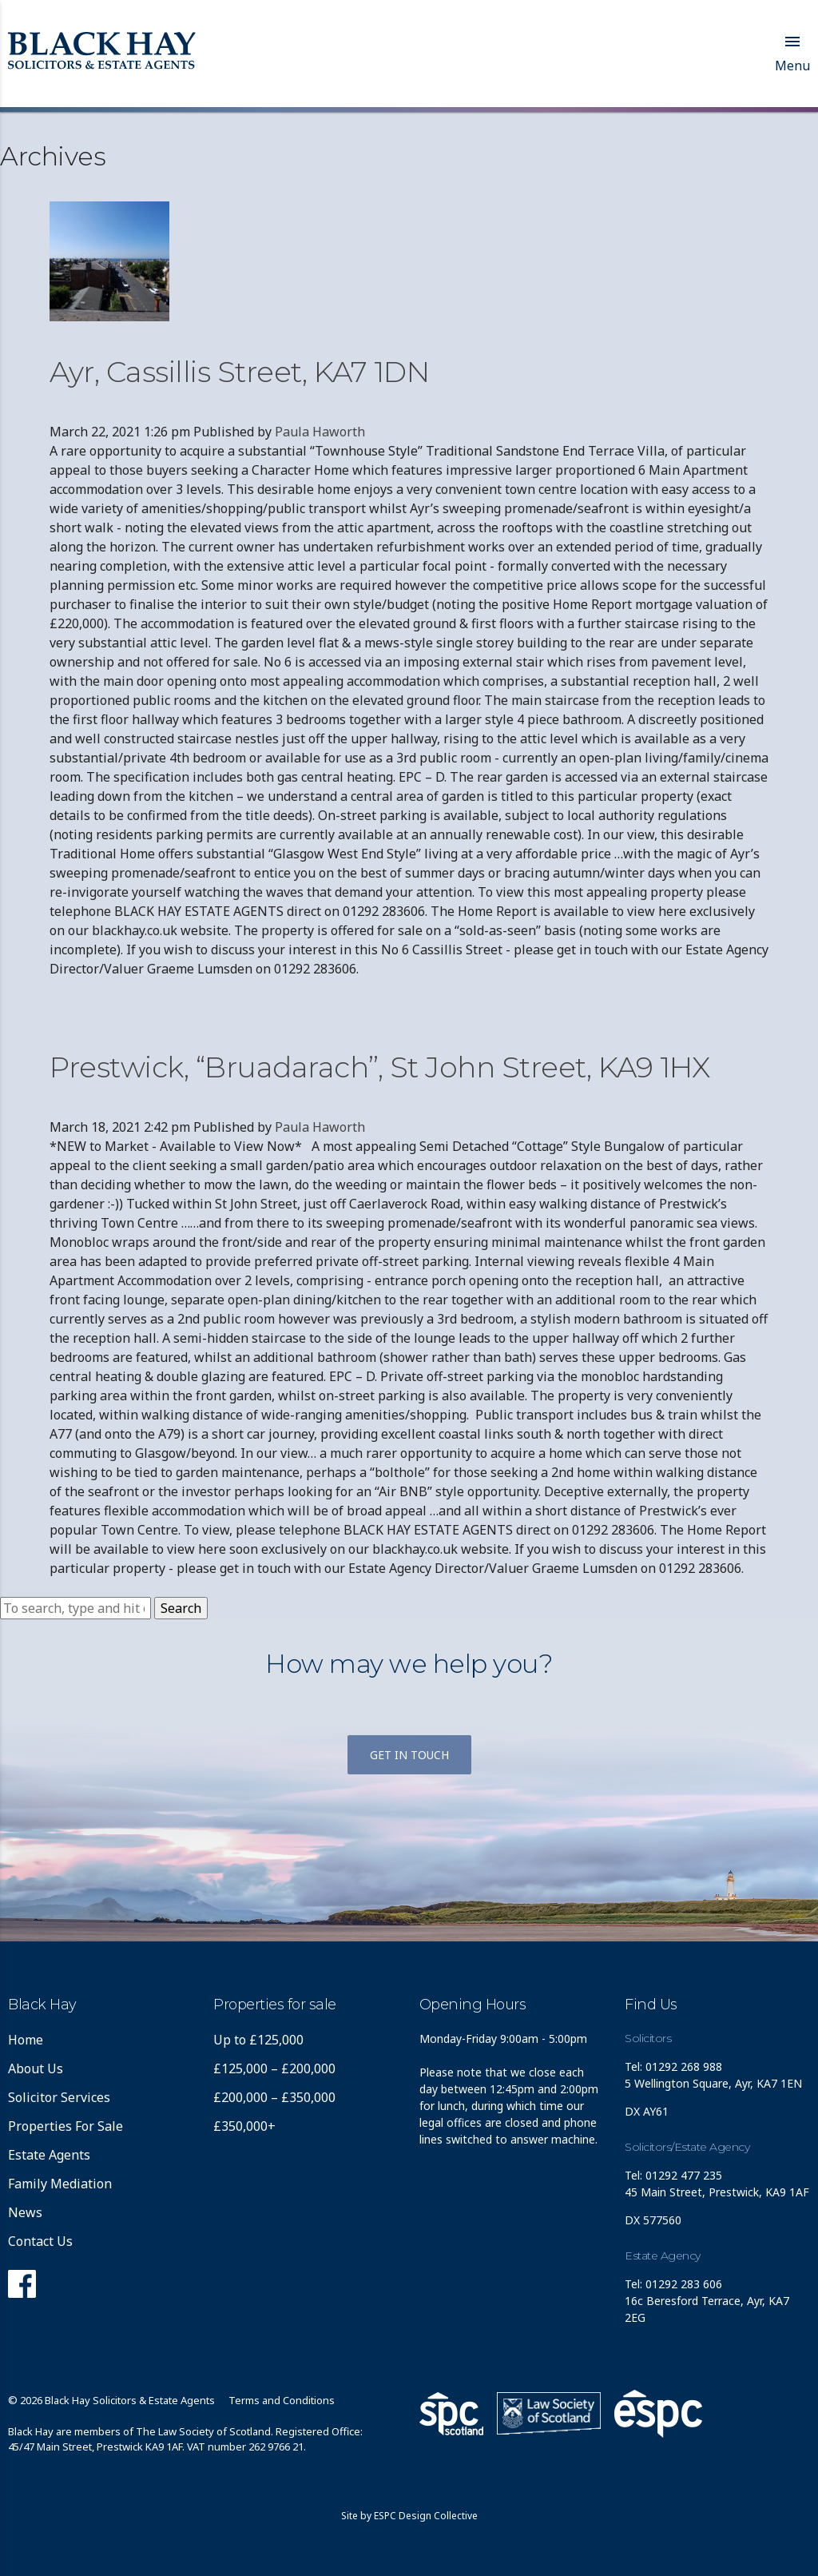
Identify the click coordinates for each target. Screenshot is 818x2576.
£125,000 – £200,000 (274, 2068)
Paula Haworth (320, 431)
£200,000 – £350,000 (274, 2097)
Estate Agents (49, 2155)
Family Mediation (60, 2183)
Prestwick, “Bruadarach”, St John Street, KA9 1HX (379, 1067)
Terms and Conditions (281, 2400)
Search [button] (181, 1608)
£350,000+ (244, 2126)
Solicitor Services (59, 2097)
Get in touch (409, 1754)
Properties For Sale (65, 2126)
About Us (35, 2068)
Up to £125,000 (258, 2039)
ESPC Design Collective (426, 2515)
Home (25, 2039)
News (25, 2212)
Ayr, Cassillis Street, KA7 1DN (239, 371)
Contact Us (40, 2241)
